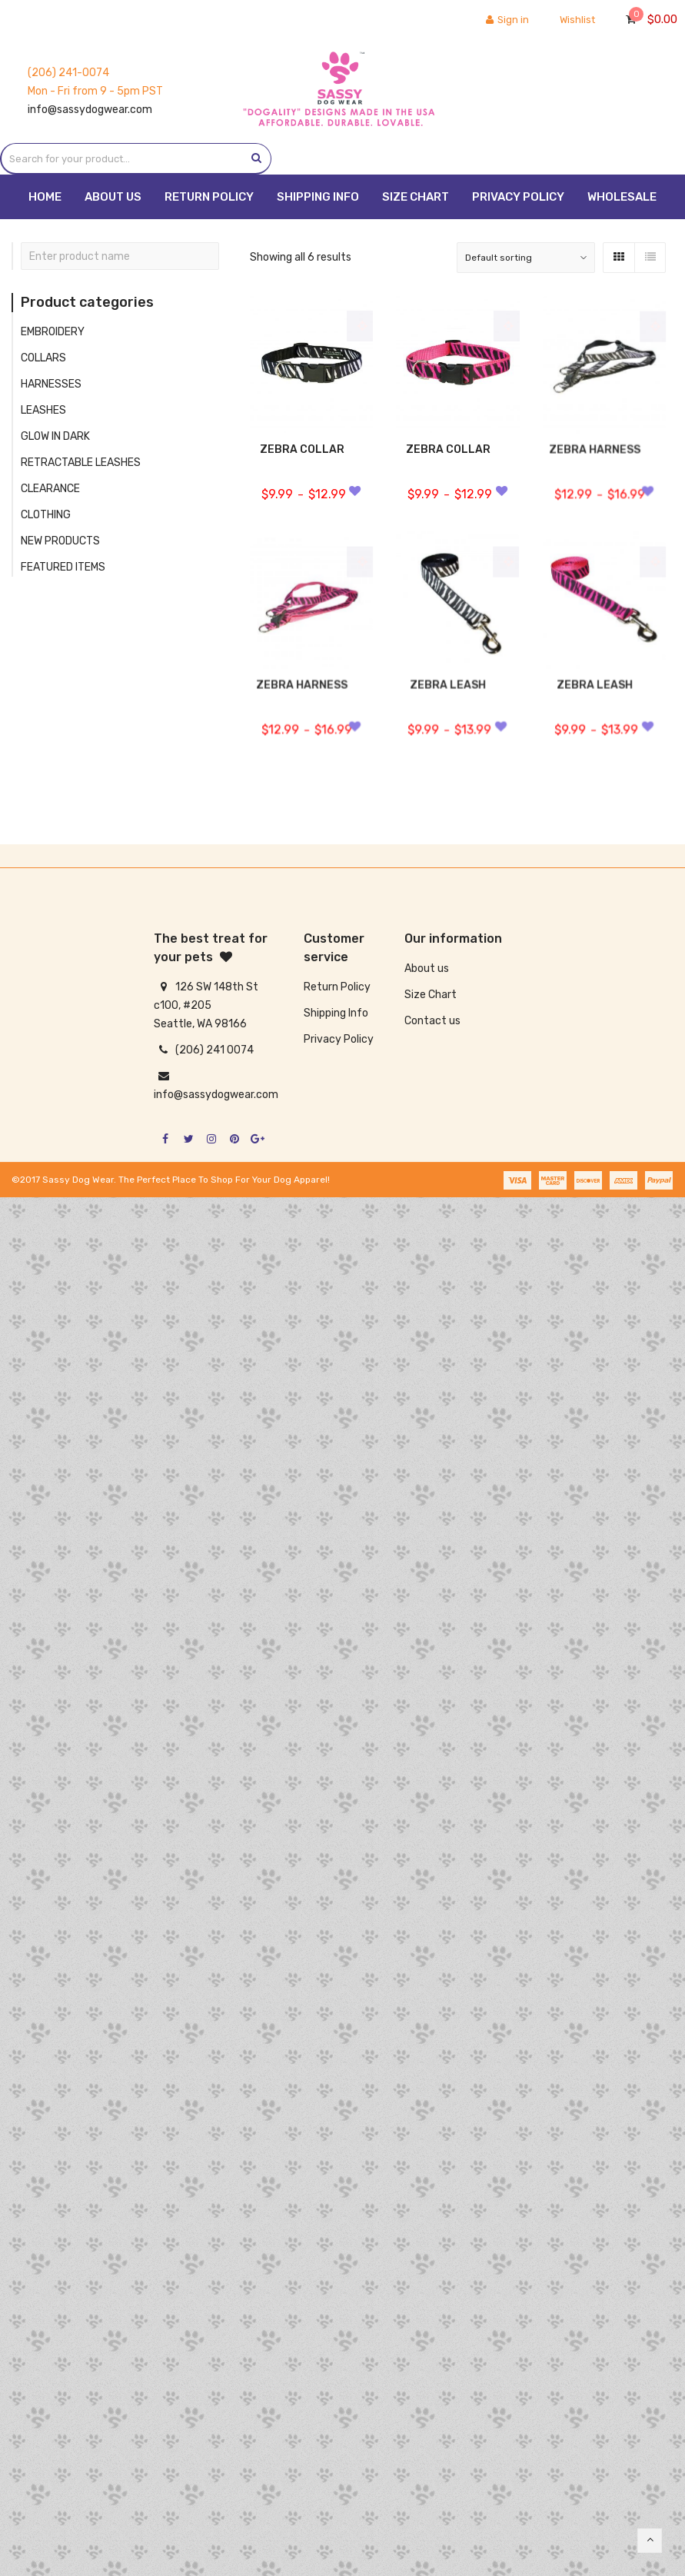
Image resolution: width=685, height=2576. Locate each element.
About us (426, 968)
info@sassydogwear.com (90, 109)
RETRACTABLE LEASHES (81, 462)
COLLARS (43, 357)
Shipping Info (336, 1013)
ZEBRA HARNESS (595, 458)
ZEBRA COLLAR (302, 449)
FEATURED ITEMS (63, 567)
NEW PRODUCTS (60, 540)
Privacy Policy (339, 1039)
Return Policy (337, 986)
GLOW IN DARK (55, 436)
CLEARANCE (50, 488)
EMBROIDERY (53, 331)
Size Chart (430, 994)
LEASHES (43, 410)
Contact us (432, 1020)
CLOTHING (46, 514)
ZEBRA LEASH (449, 693)
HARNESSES (51, 384)
